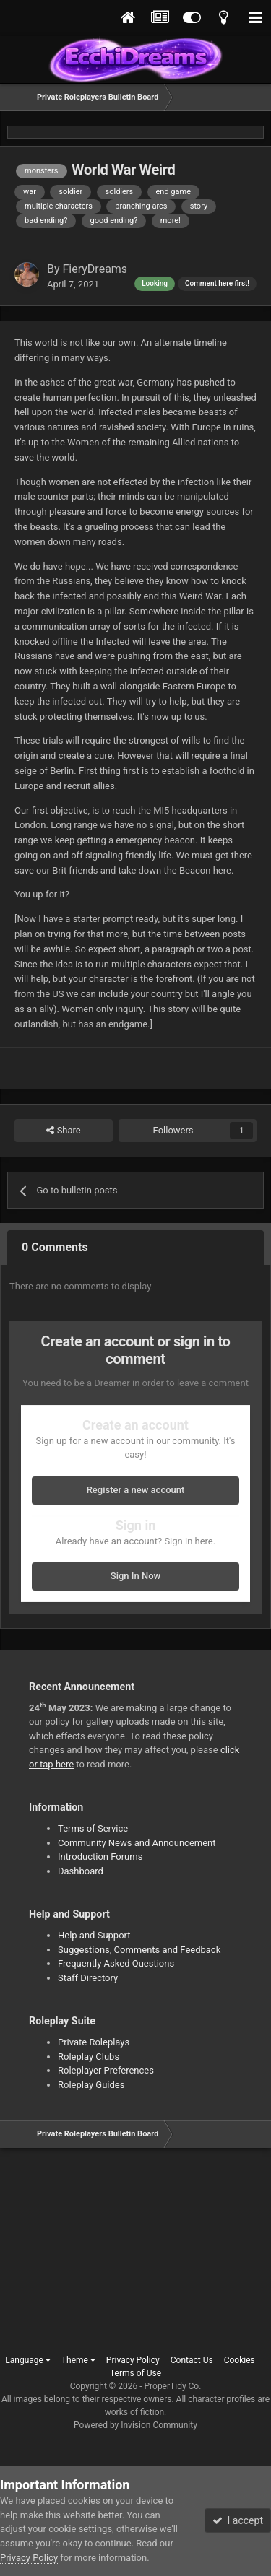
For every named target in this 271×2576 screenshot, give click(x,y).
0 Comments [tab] (55, 1247)
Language (28, 2360)
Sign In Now (135, 1575)
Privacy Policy (133, 2360)
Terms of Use (135, 2373)
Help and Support (94, 1935)
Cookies (239, 2360)
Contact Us (192, 2360)
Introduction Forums (100, 1856)
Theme (78, 2360)
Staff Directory (88, 1977)
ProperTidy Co (172, 2386)
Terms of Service (93, 1828)
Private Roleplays (93, 2042)
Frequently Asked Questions (116, 1963)
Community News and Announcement (137, 1842)
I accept (237, 2520)
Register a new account (136, 1489)
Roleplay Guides (91, 2084)
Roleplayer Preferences (106, 2070)
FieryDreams (95, 269)
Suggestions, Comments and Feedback (139, 1949)
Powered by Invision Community (135, 2425)
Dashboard (80, 1871)
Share (63, 1130)
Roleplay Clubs (88, 2056)
